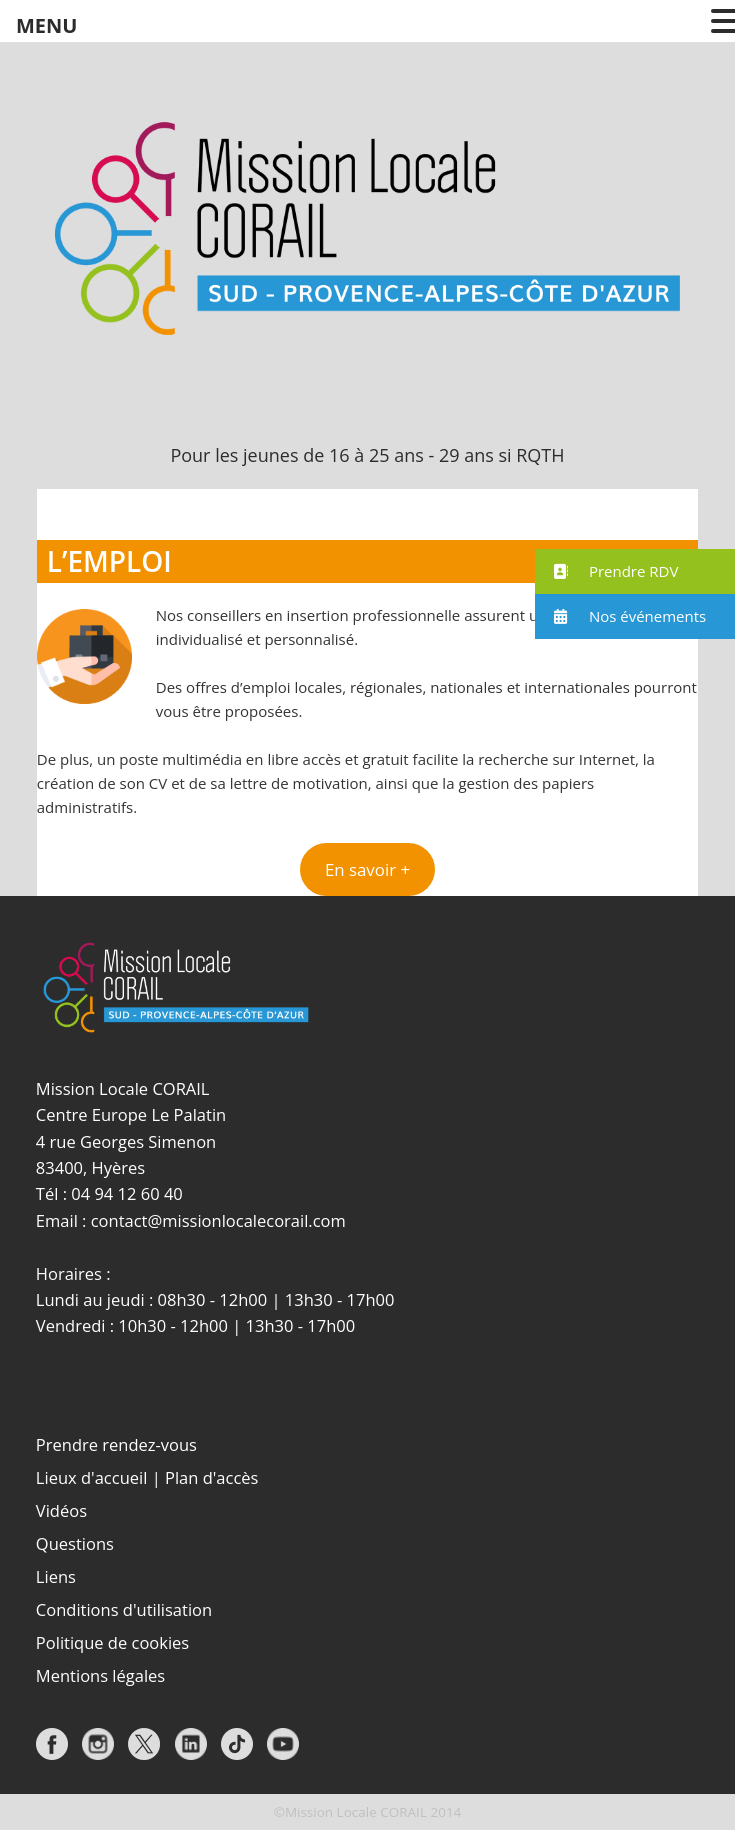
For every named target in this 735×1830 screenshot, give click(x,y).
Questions (75, 1543)
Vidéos (61, 1510)
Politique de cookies (112, 1642)
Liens (56, 1576)
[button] (367, 870)
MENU (46, 25)
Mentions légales (100, 1675)
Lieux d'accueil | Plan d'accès (147, 1477)
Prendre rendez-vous (116, 1444)
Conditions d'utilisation (124, 1609)
